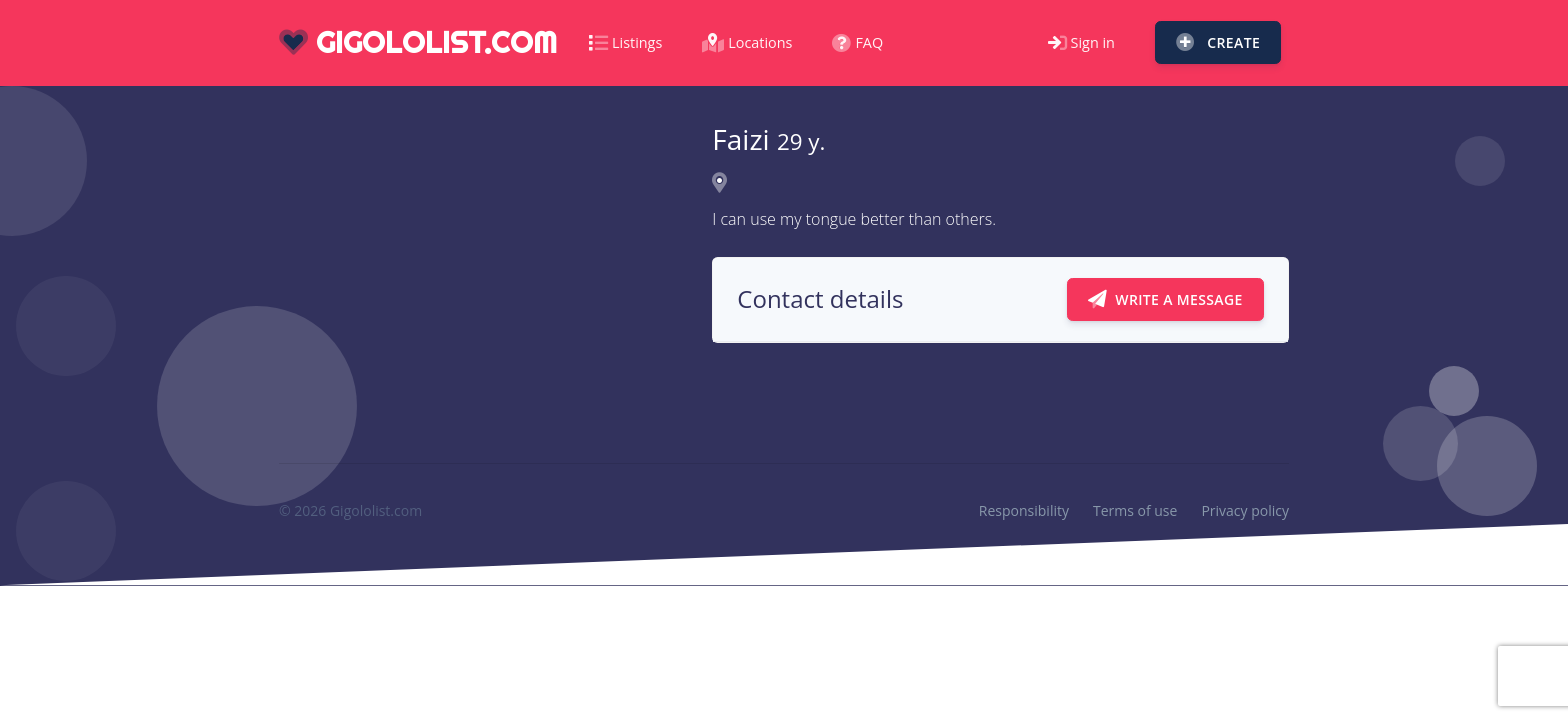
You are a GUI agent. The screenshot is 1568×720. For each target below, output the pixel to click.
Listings (625, 42)
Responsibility (1024, 510)
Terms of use (1135, 510)
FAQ (857, 42)
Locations (747, 42)
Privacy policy (1245, 510)
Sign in (1081, 42)
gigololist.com (418, 42)
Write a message (1165, 299)
